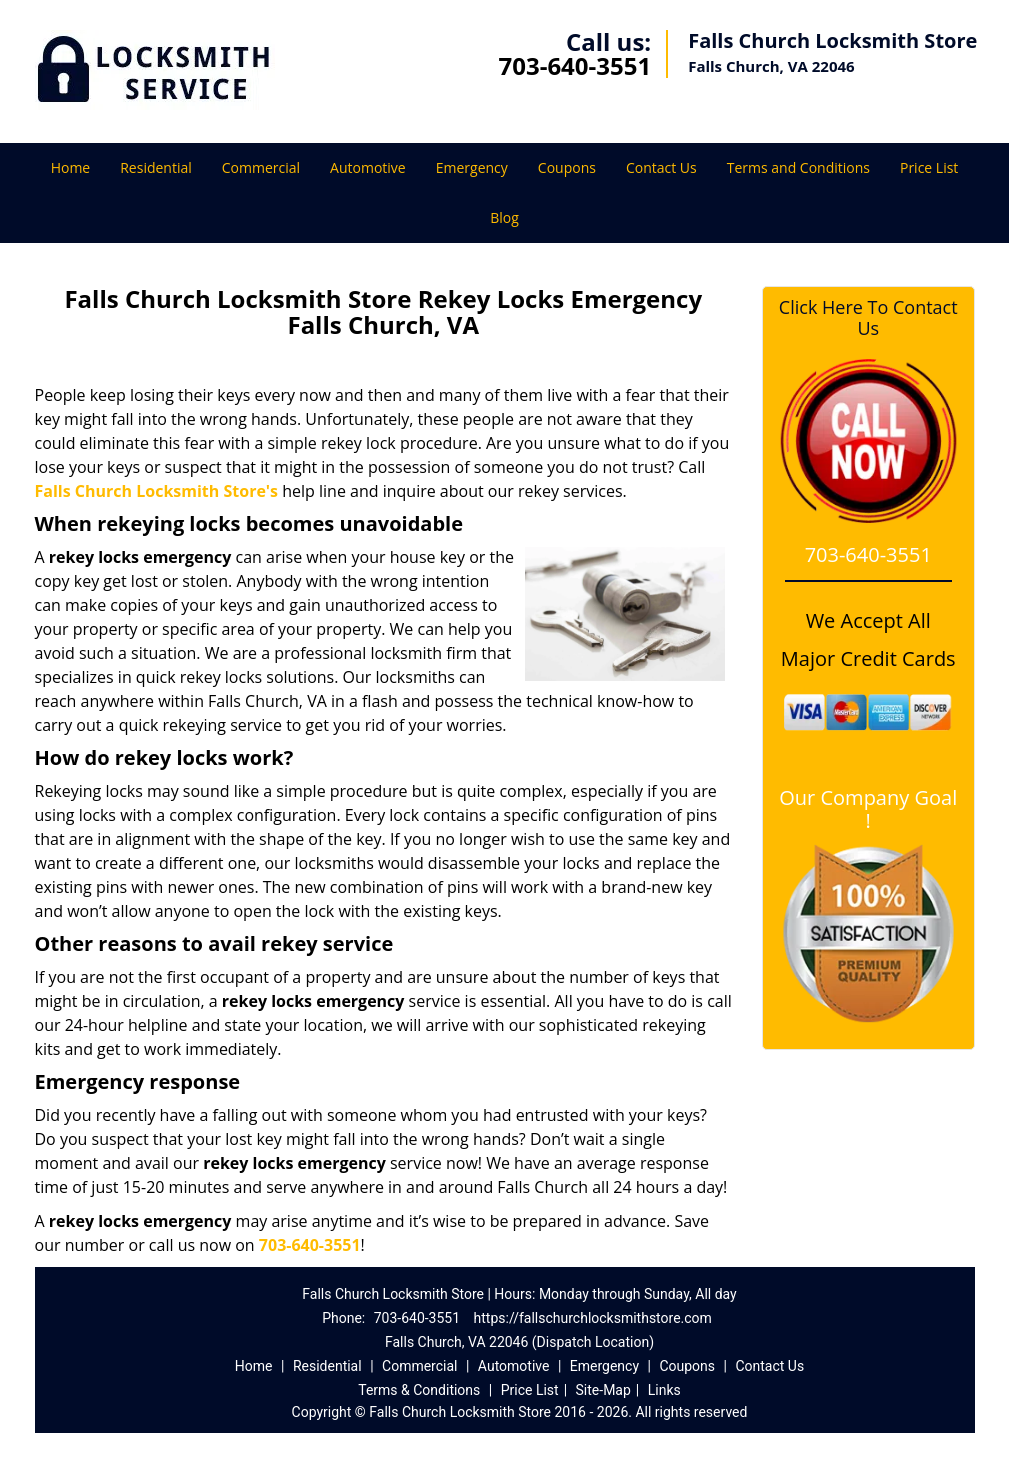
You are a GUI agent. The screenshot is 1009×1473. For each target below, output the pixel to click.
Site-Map (603, 1390)
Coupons (567, 167)
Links (664, 1390)
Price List (929, 167)
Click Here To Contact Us (868, 318)
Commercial (261, 167)
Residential (156, 167)
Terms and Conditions (798, 167)
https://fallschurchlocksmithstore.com (593, 1318)
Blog (504, 217)
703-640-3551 (574, 65)
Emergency (472, 167)
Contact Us (661, 167)
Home (71, 167)
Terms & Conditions (419, 1390)
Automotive (368, 167)
